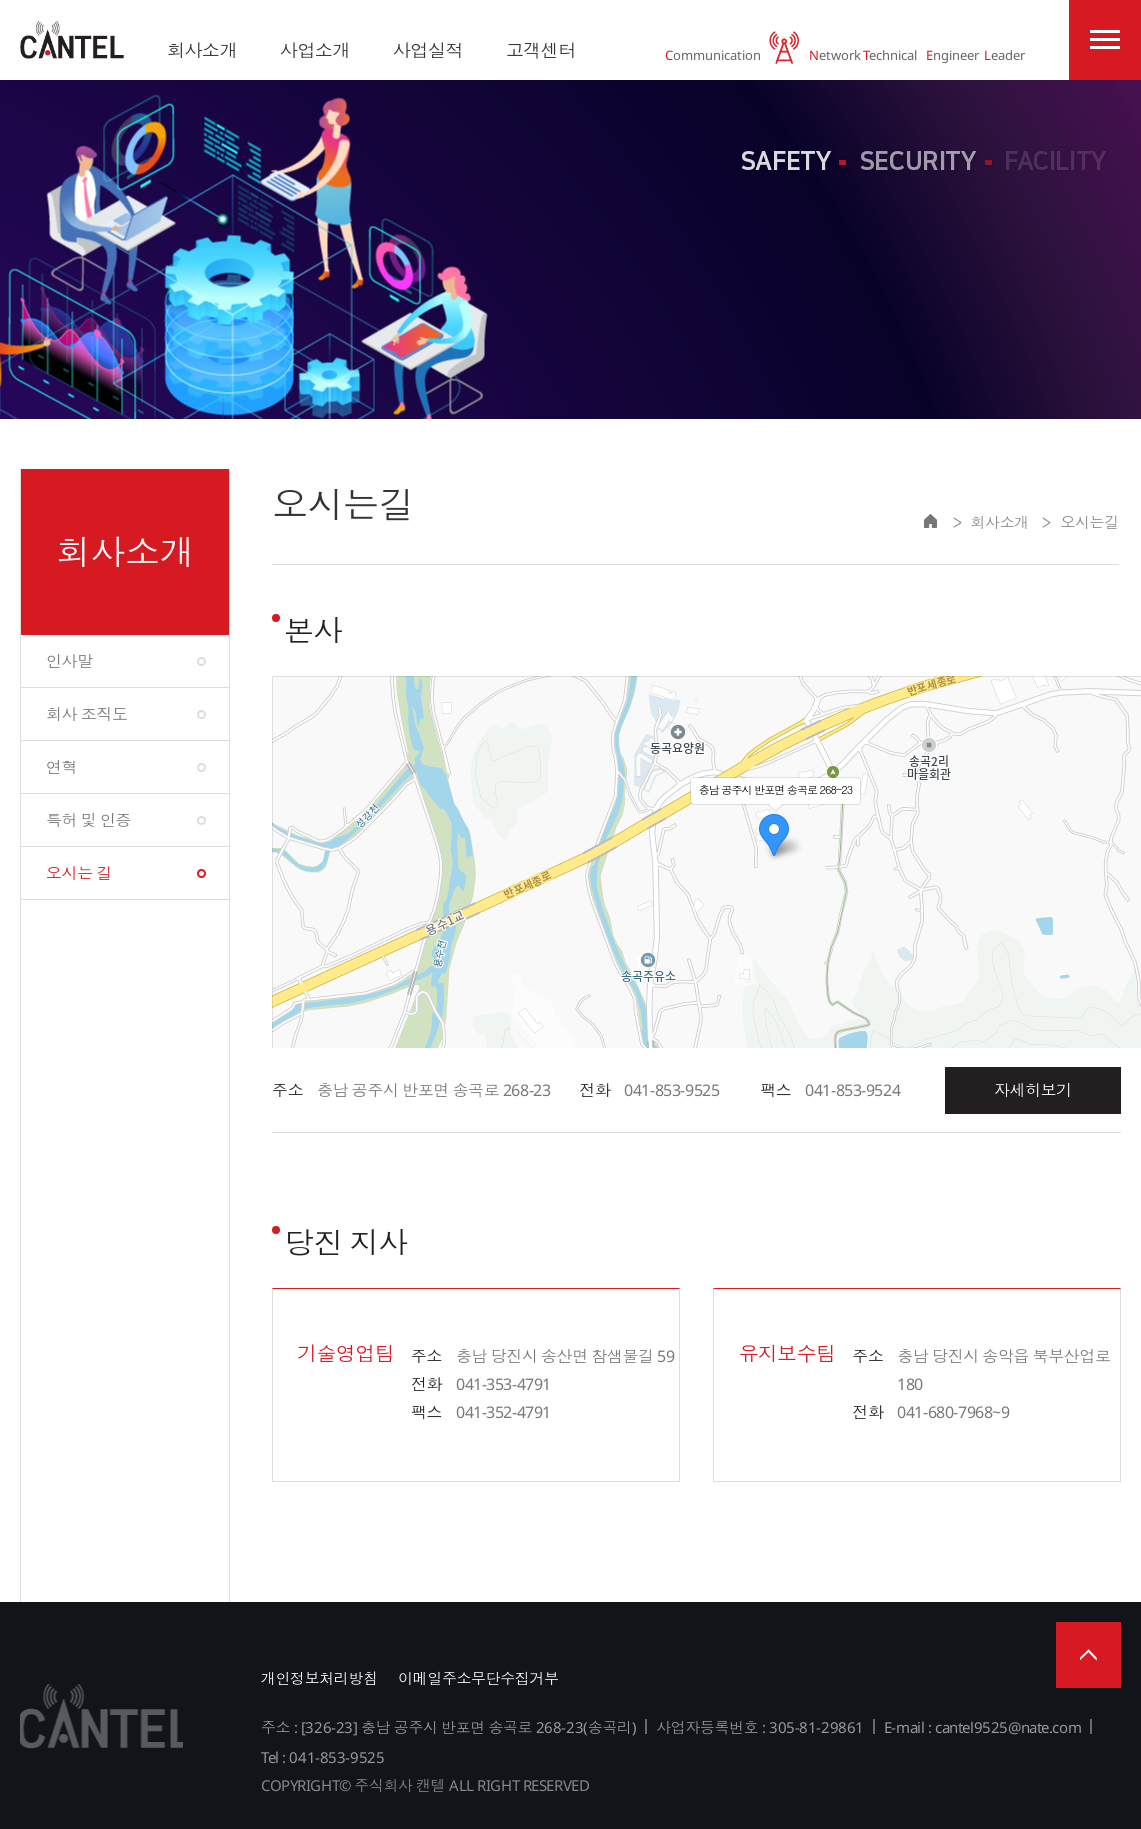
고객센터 (541, 50)
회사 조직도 (86, 714)
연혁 (61, 767)
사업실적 (428, 50)
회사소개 (202, 50)
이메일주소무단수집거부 (478, 1678)
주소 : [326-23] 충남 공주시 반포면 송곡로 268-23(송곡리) (448, 1727)
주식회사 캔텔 (72, 40)
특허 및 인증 (88, 820)
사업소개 (315, 50)
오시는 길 (79, 873)
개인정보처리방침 (319, 1678)
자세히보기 (1033, 1090)
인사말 (69, 661)
